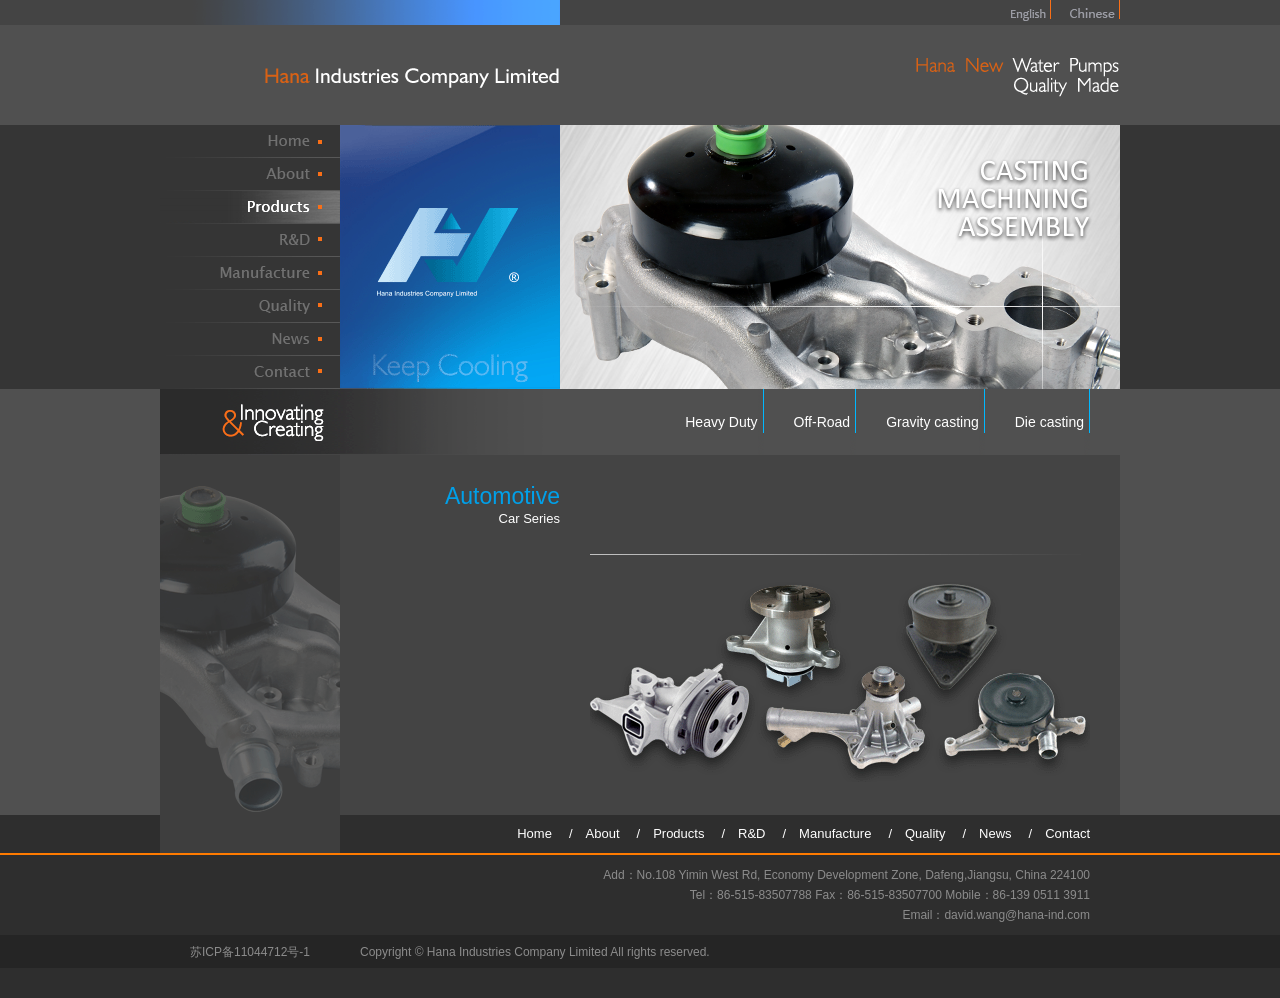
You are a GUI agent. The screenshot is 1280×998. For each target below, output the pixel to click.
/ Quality (923, 833)
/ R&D (749, 833)
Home (541, 833)
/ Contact (1059, 833)
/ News (993, 833)
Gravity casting (932, 422)
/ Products (677, 833)
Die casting (1049, 422)
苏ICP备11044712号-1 (250, 952)
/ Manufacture (834, 833)
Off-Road (822, 422)
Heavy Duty (721, 422)
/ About (601, 833)
